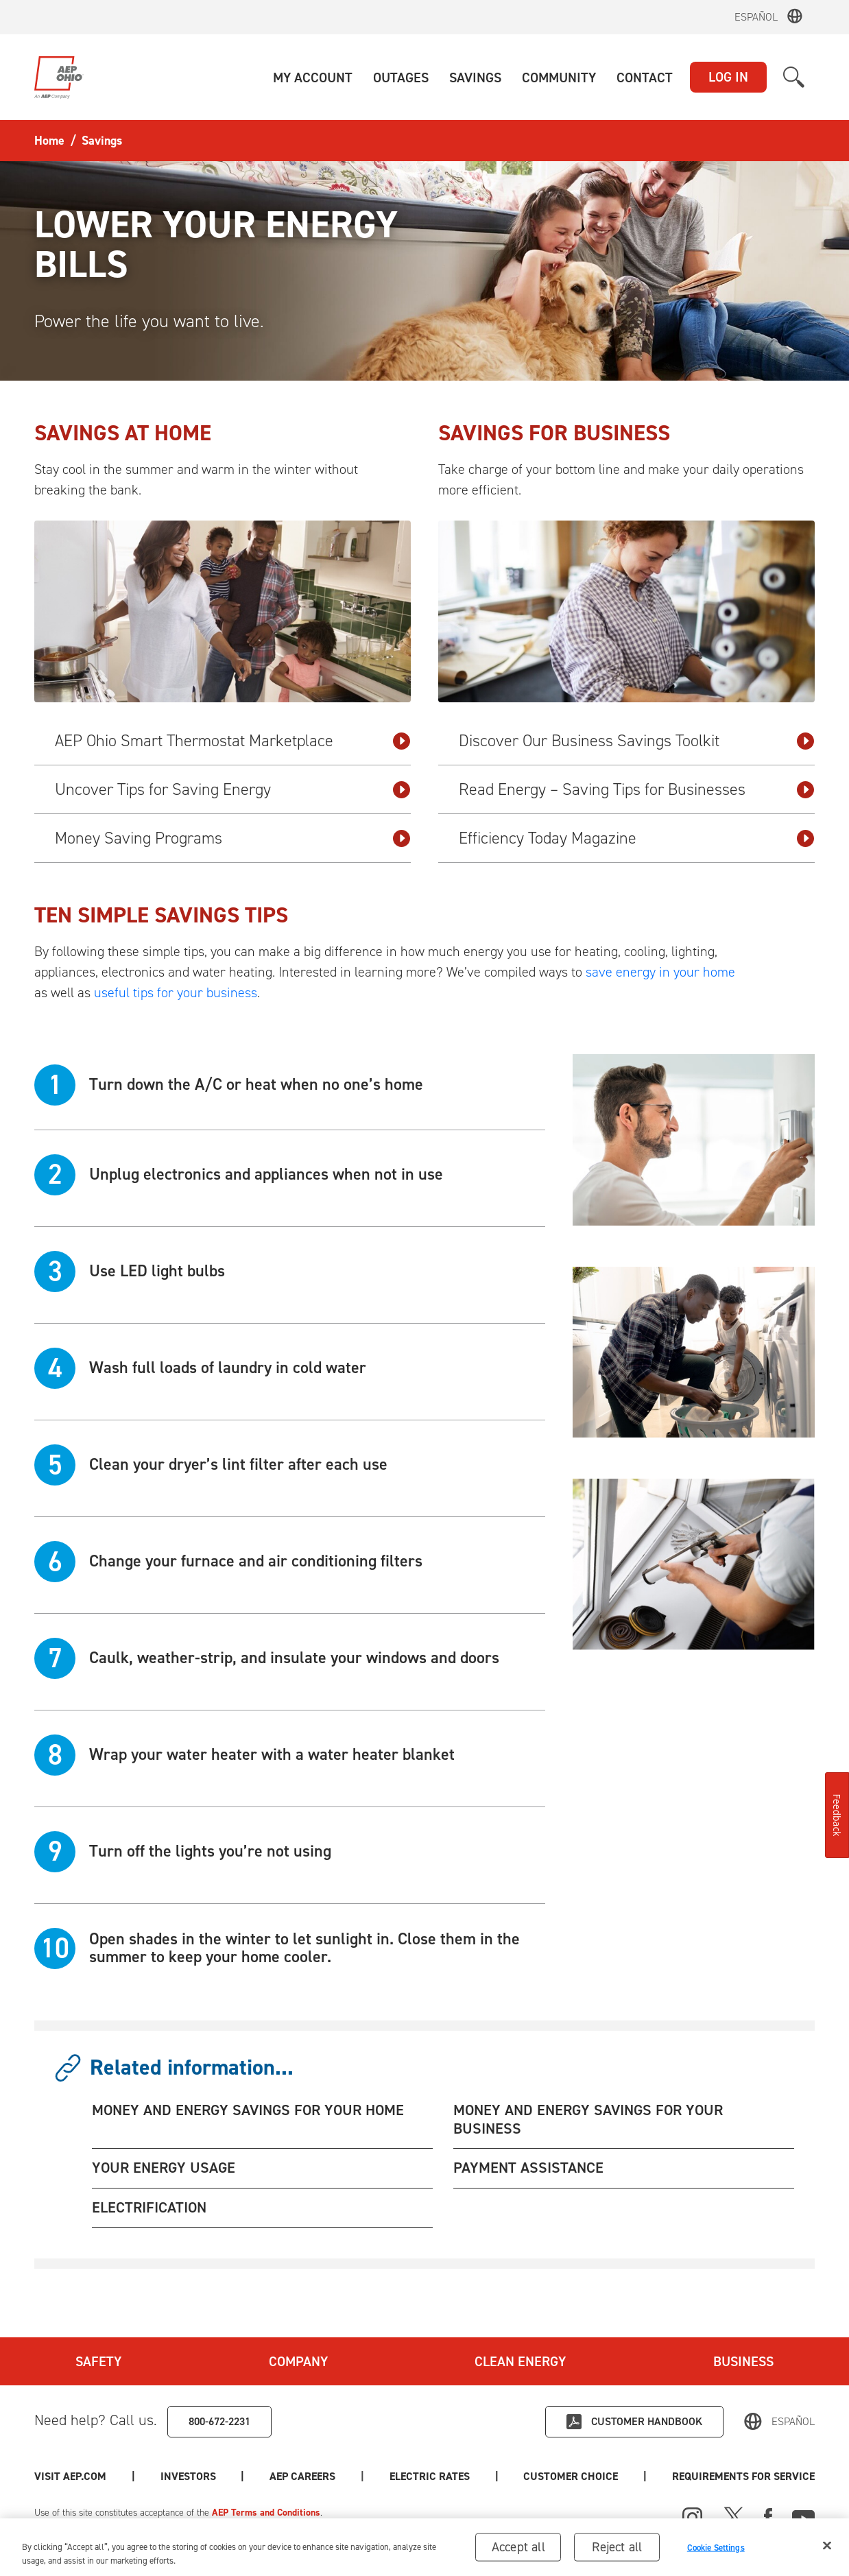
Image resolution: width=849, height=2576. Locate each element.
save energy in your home (660, 972)
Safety (98, 2361)
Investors (188, 2476)
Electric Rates (430, 2476)
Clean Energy (520, 2361)
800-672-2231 (219, 2421)
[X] (734, 2515)
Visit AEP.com (70, 2476)
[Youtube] (803, 2515)
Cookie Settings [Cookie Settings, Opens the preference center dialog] (716, 2552)
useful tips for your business (175, 992)
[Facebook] (768, 2515)
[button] (312, 77)
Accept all (518, 2552)
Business (743, 2361)
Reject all (617, 2552)
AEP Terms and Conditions (266, 2512)
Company (298, 2361)
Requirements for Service (743, 2476)
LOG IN (728, 77)
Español (756, 17)
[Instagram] (692, 2517)
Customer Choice (570, 2476)
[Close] (827, 2551)
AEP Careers (302, 2476)
